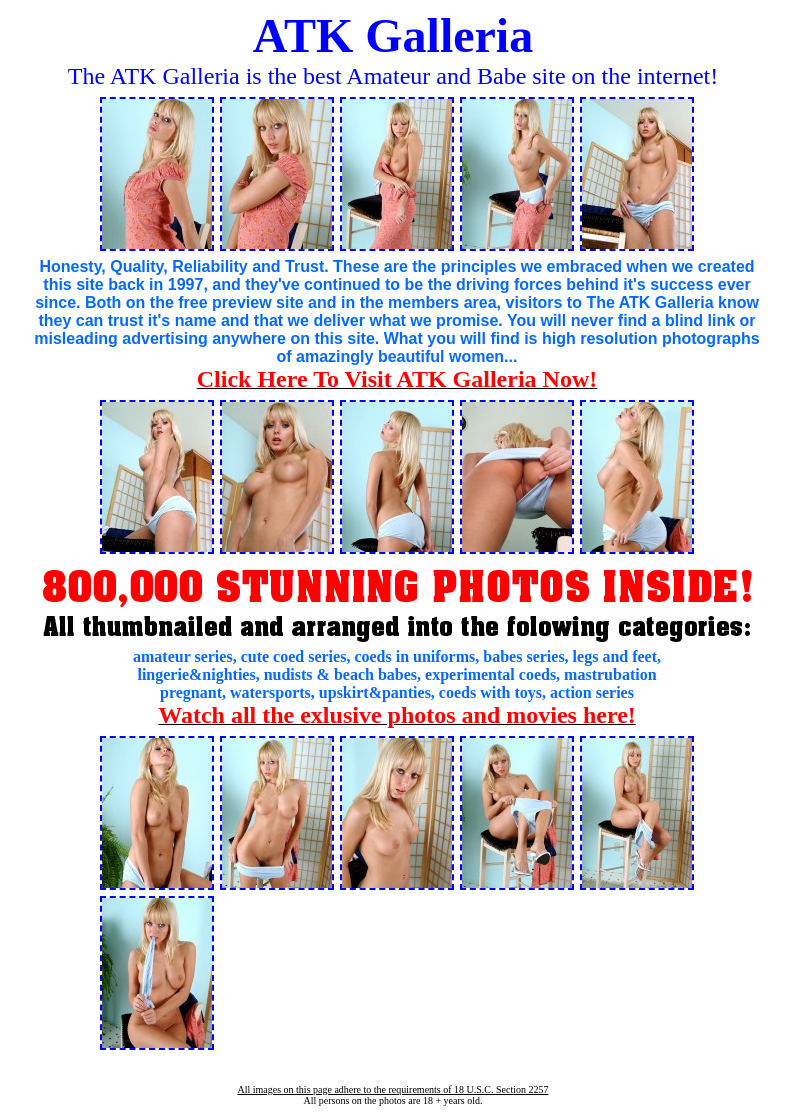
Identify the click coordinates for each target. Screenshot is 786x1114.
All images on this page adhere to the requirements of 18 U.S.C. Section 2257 (392, 1089)
